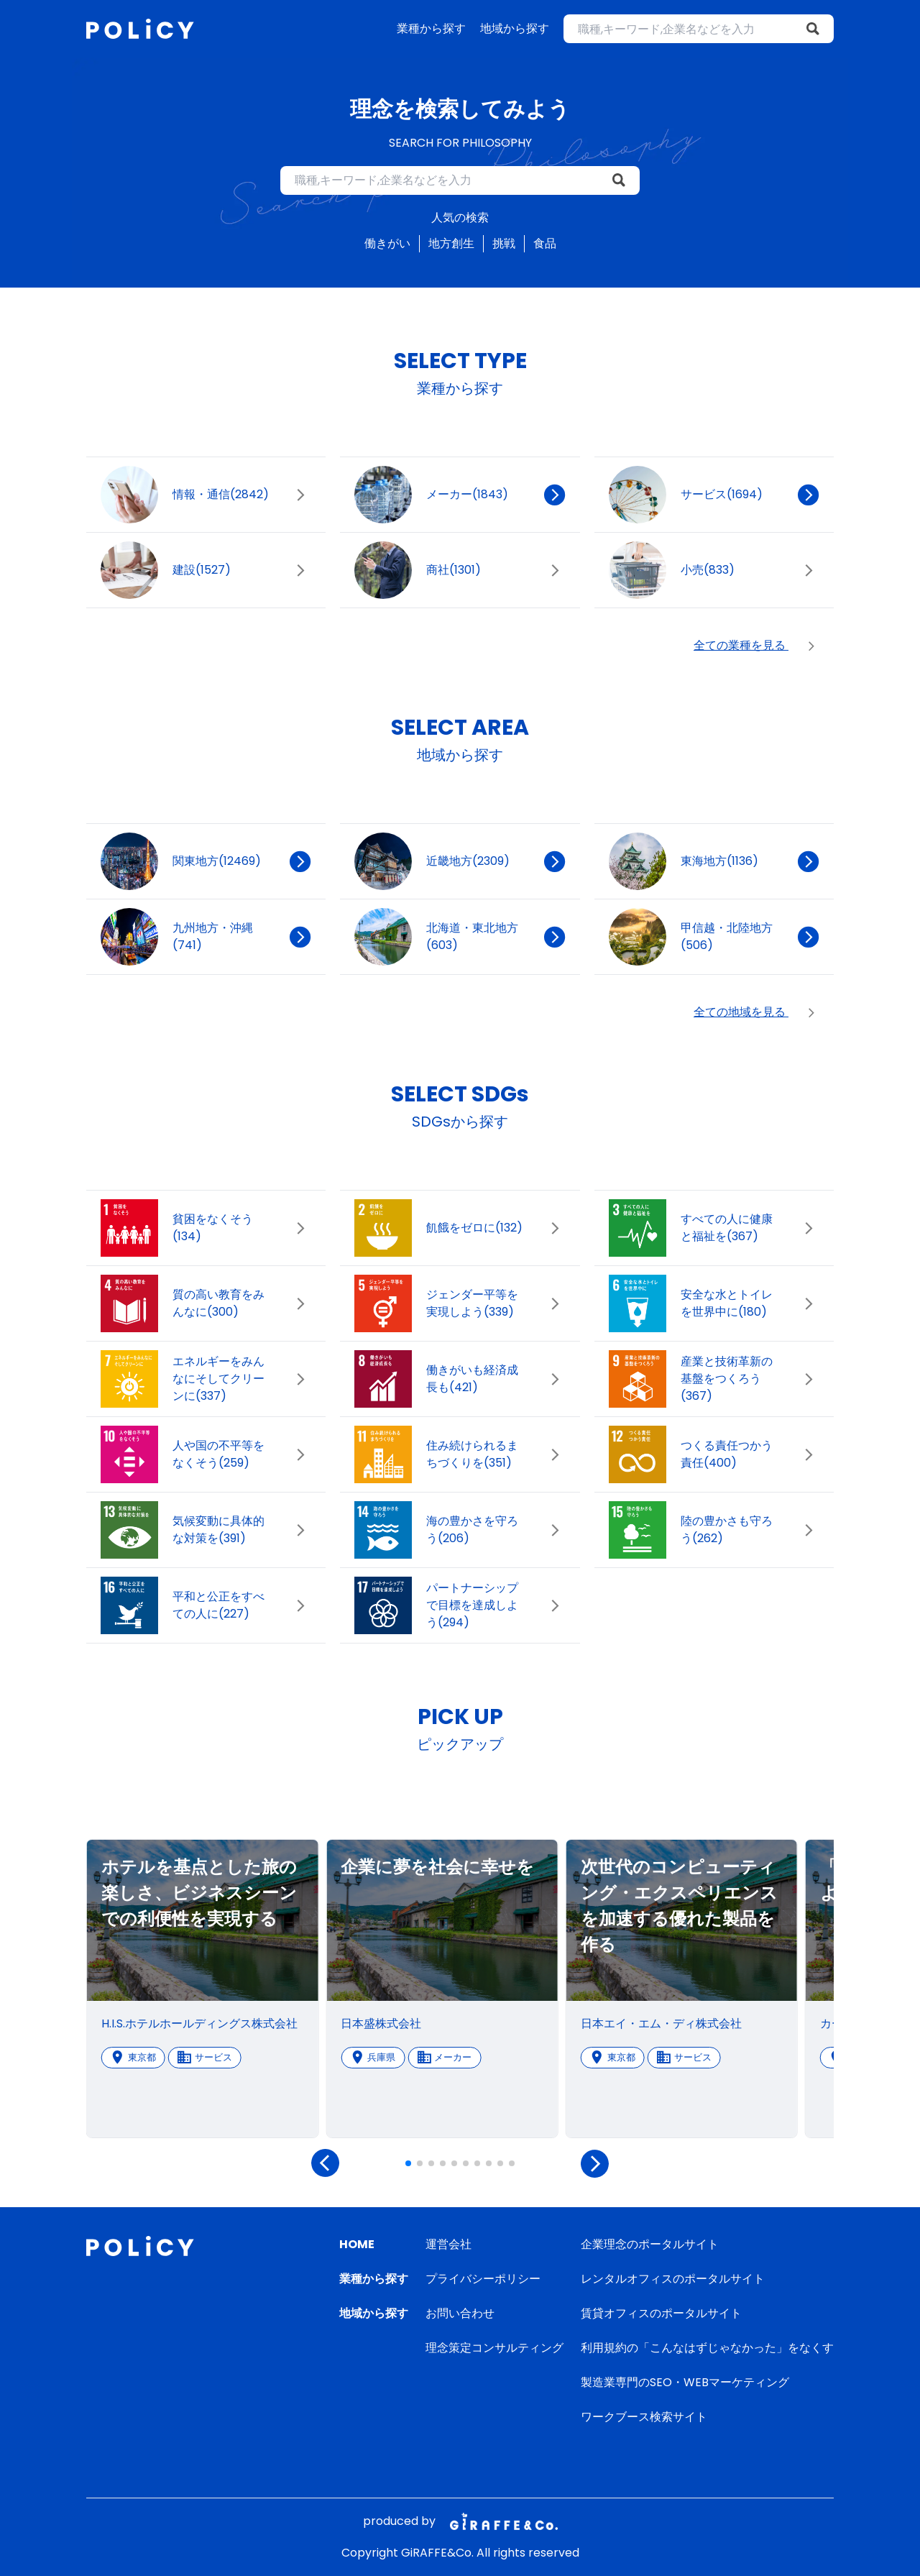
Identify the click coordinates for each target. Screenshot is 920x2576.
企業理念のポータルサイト (650, 2244)
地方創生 (451, 243)
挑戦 (503, 243)
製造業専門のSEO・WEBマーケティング (685, 2382)
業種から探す (431, 28)
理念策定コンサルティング (495, 2347)
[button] (408, 2163)
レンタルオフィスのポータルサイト (673, 2278)
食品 (544, 243)
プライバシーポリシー (483, 2278)
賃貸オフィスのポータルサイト (661, 2313)
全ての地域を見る (756, 1012)
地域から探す (514, 28)
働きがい (387, 243)
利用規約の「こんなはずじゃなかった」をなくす (707, 2347)
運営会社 (449, 2244)
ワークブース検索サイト (644, 2416)
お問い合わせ (460, 2313)
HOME (356, 2244)
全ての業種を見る (756, 645)
